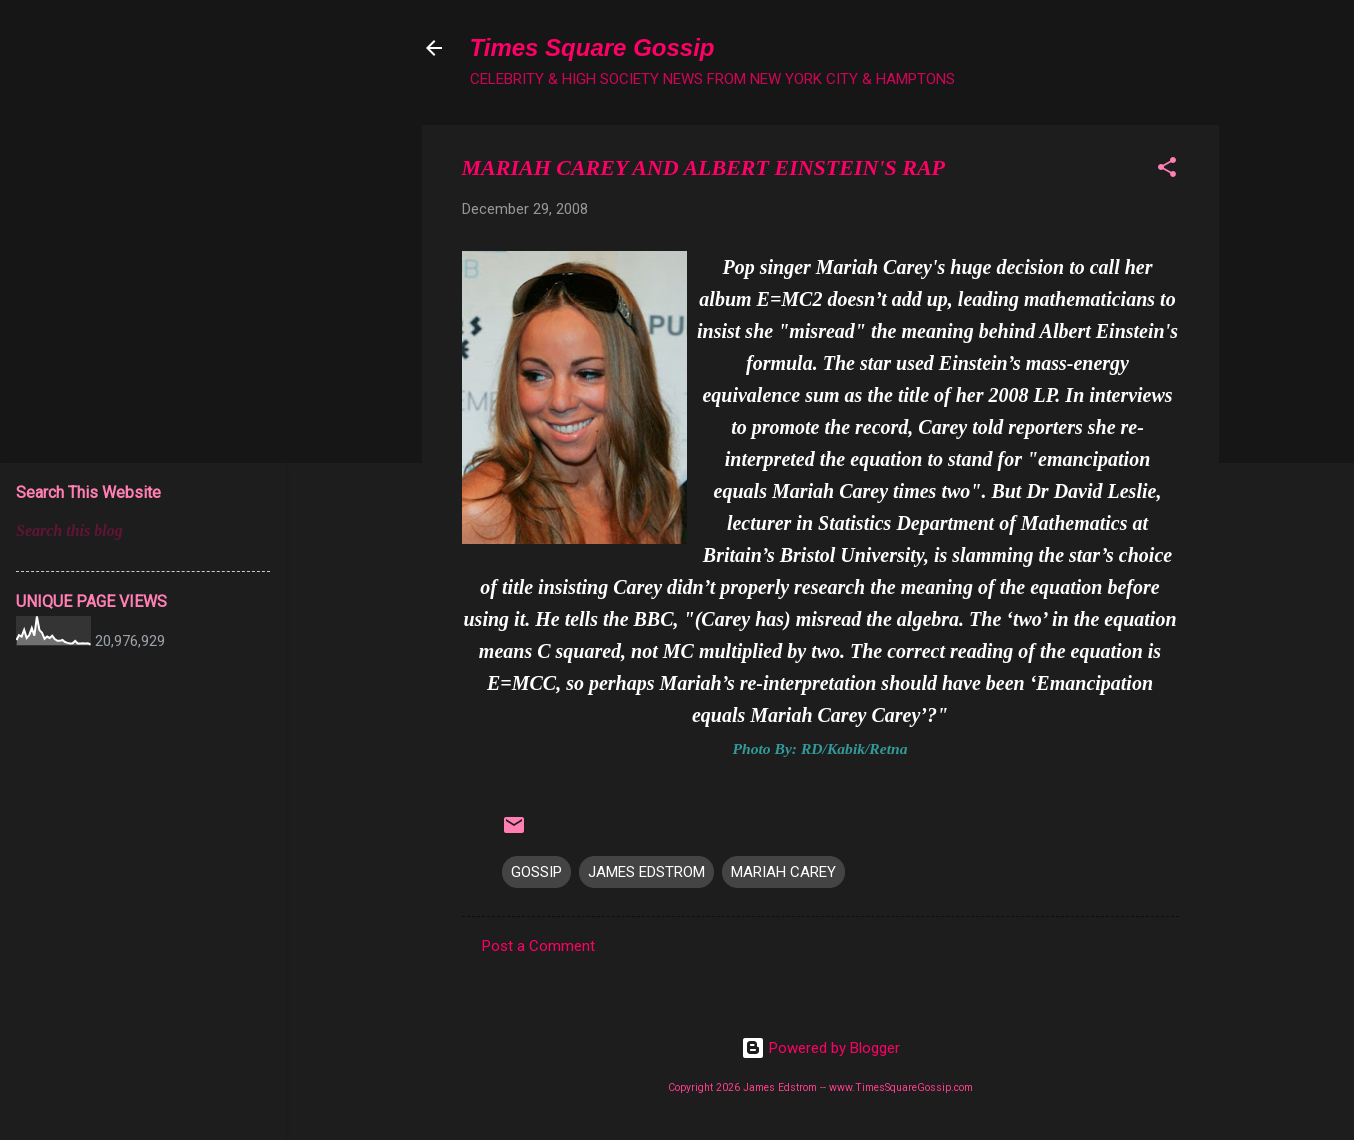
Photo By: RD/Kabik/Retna (819, 748)
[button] (1167, 170)
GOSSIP (536, 872)
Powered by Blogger (820, 1048)
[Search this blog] (143, 531)
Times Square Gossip (592, 47)
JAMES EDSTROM (646, 872)
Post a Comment (538, 946)
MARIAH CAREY (783, 872)
